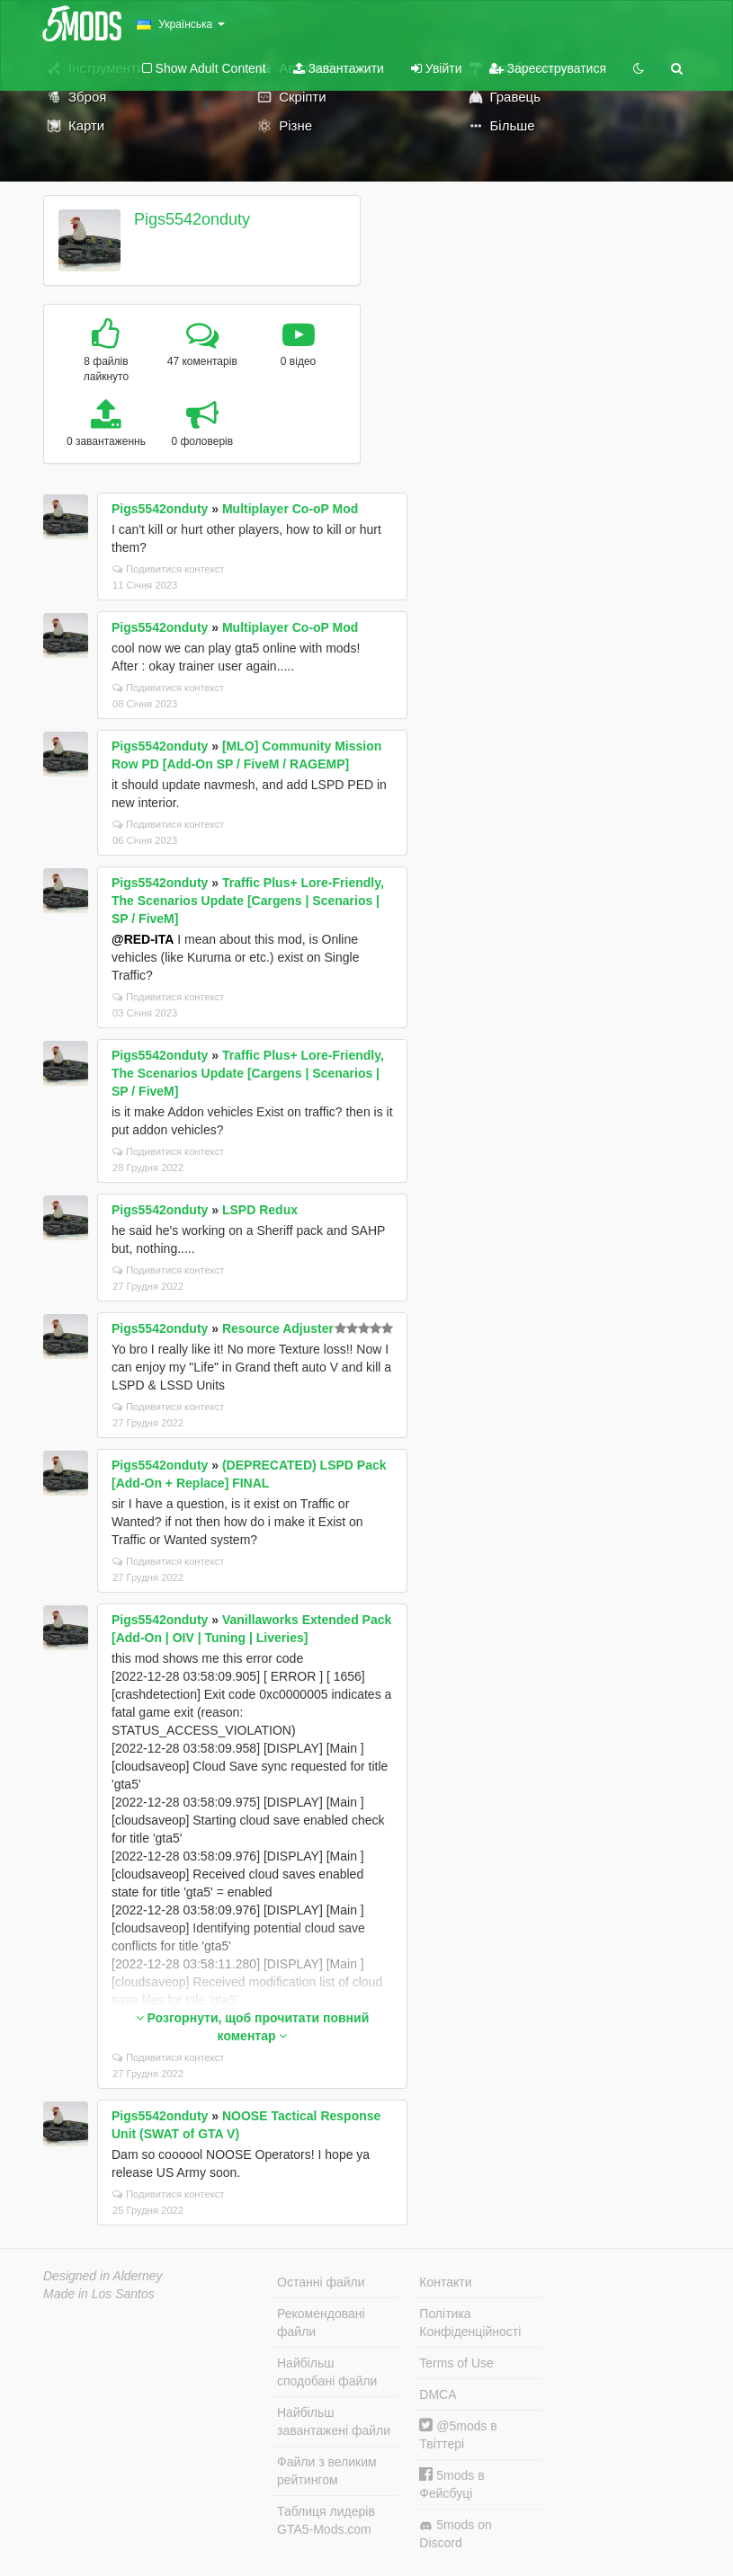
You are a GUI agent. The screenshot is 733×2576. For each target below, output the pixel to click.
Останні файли (321, 2282)
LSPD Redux (260, 1210)
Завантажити (338, 68)
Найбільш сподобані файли (327, 2372)
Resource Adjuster (278, 1328)
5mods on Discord (455, 2534)
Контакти (445, 2282)
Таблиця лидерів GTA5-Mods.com (326, 2520)
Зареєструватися (547, 68)
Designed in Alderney (103, 2276)
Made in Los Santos (99, 2294)
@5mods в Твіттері (457, 2434)
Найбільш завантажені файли (333, 2421)
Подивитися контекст (168, 569)
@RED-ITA (143, 939)
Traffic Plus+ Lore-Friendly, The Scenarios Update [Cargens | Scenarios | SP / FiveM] (248, 900)
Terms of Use (456, 2363)
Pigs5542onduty (192, 219)
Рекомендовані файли (321, 2322)
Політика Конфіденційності (470, 2322)
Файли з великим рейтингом (327, 2471)
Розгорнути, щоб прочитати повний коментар (253, 2027)
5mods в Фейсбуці (451, 2483)
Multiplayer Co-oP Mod (290, 509)
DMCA (437, 2394)
